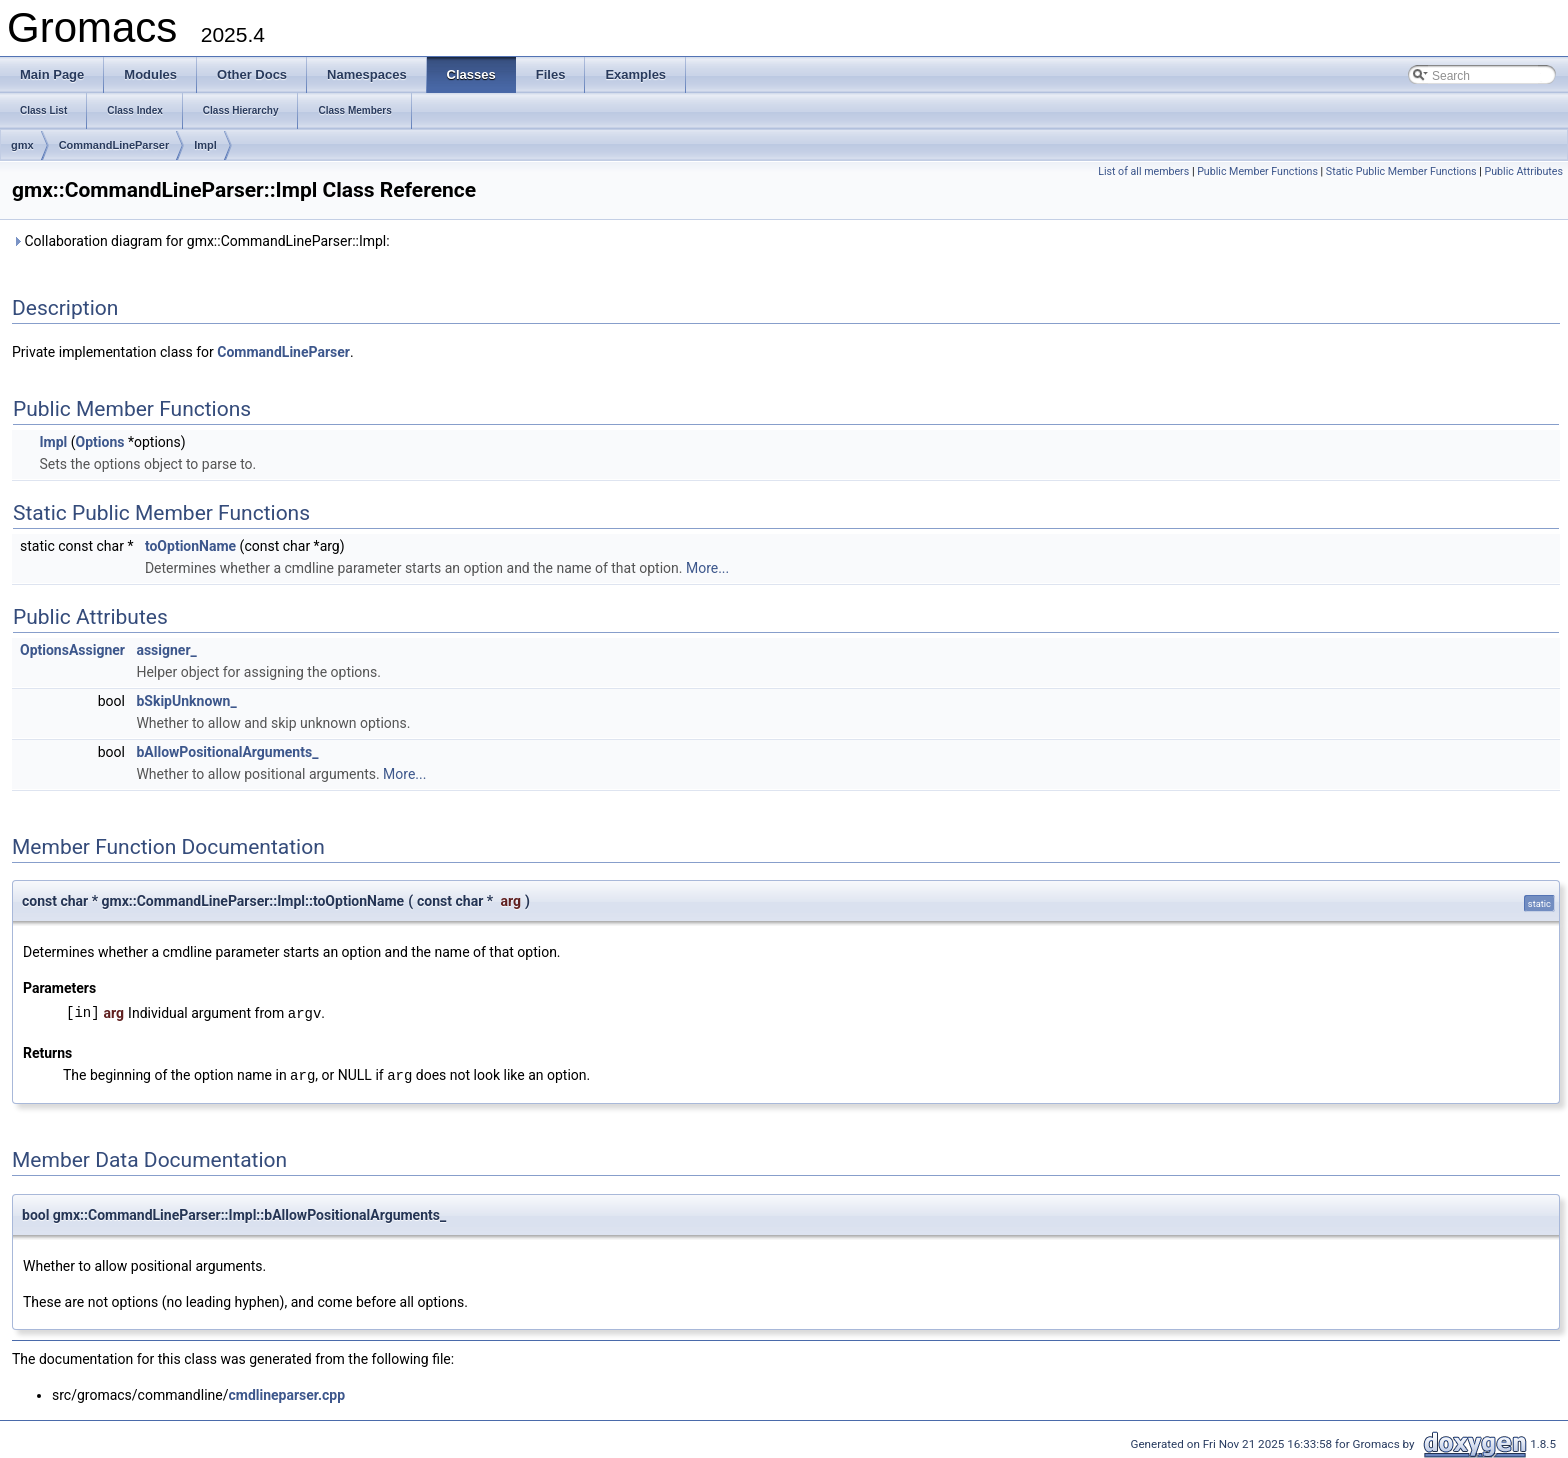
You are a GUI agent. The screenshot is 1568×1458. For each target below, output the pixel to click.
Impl (205, 145)
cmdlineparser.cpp (286, 1393)
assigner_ (166, 650)
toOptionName (190, 546)
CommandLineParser (114, 145)
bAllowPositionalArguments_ (227, 752)
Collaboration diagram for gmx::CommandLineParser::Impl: (201, 241)
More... (707, 568)
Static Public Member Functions (1401, 171)
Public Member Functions (1257, 171)
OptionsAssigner (72, 650)
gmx (22, 145)
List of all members (1143, 171)
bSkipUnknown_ (186, 701)
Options (100, 442)
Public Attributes (1523, 171)
